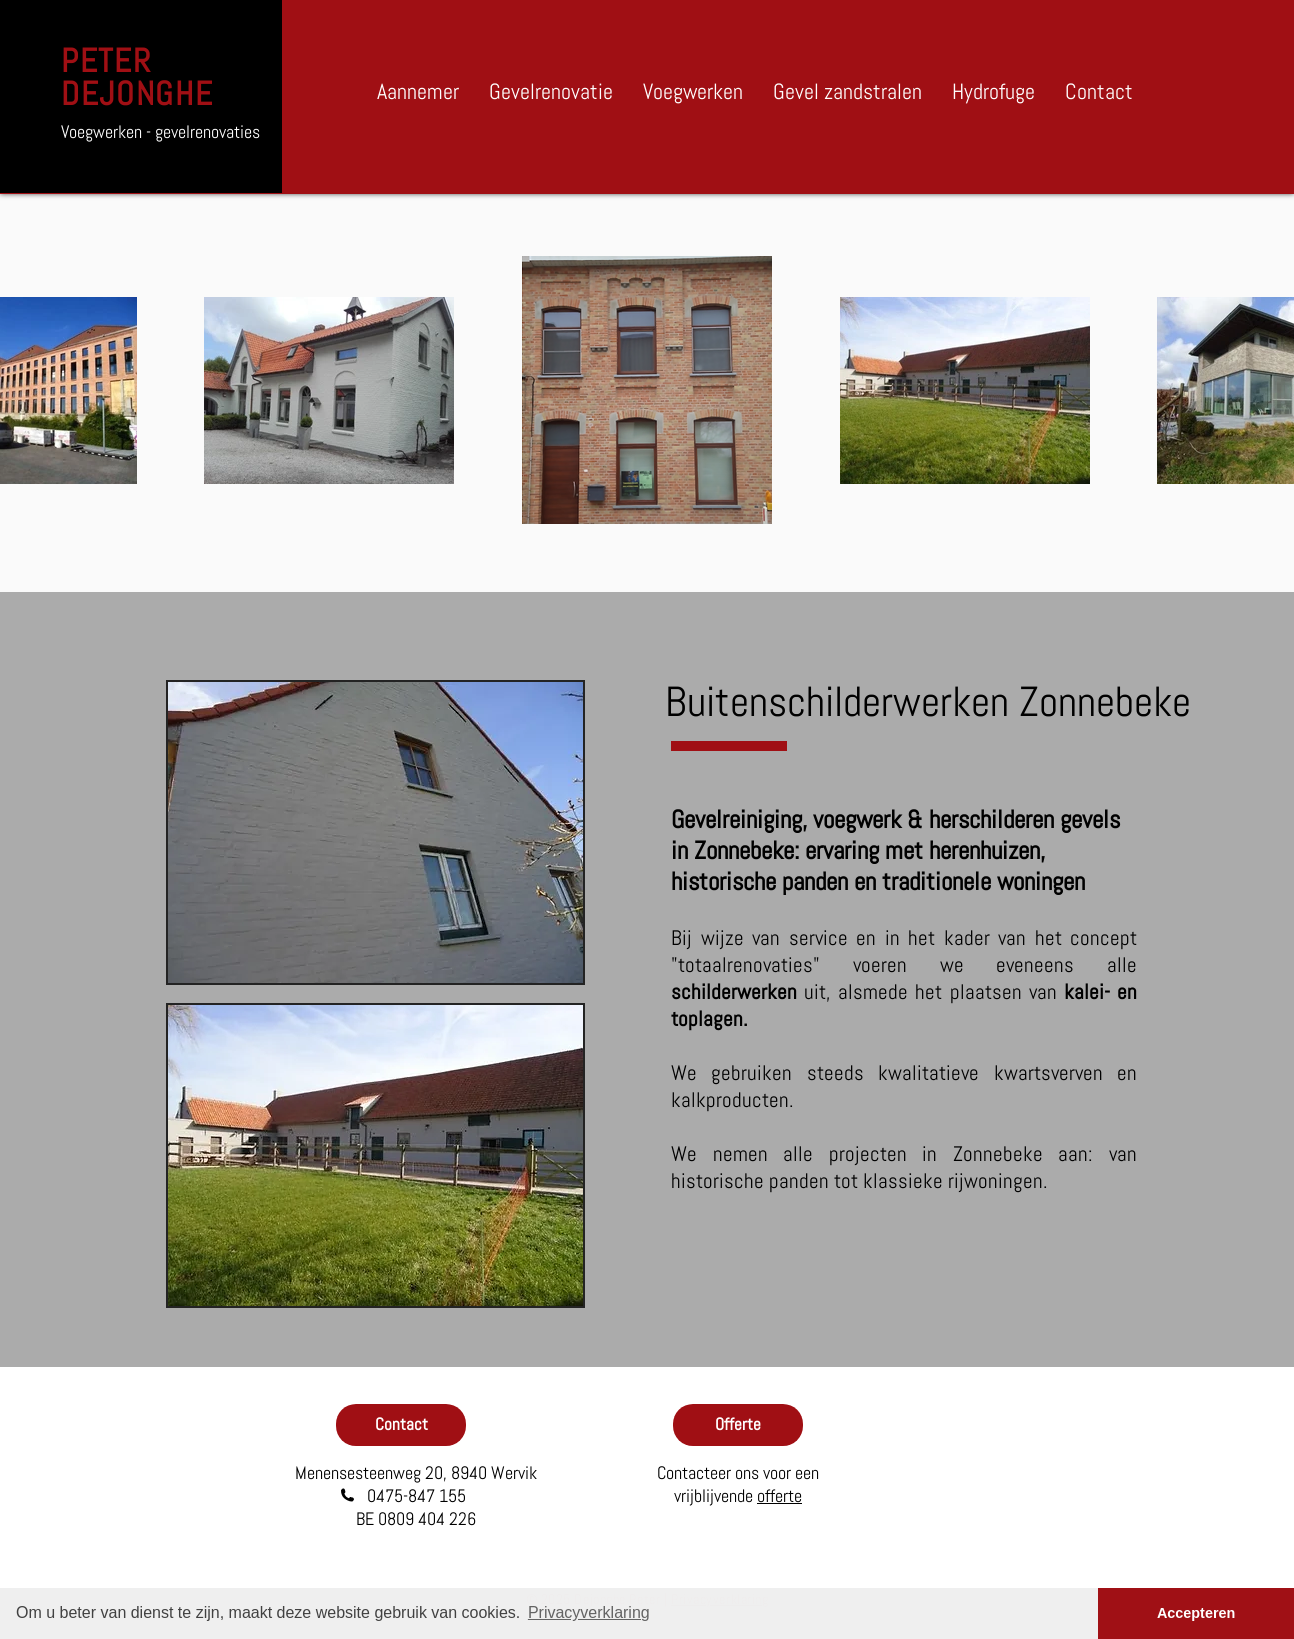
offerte (779, 1495)
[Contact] (401, 1425)
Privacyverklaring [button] (589, 1612)
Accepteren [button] (1196, 1613)
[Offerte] (738, 1425)
